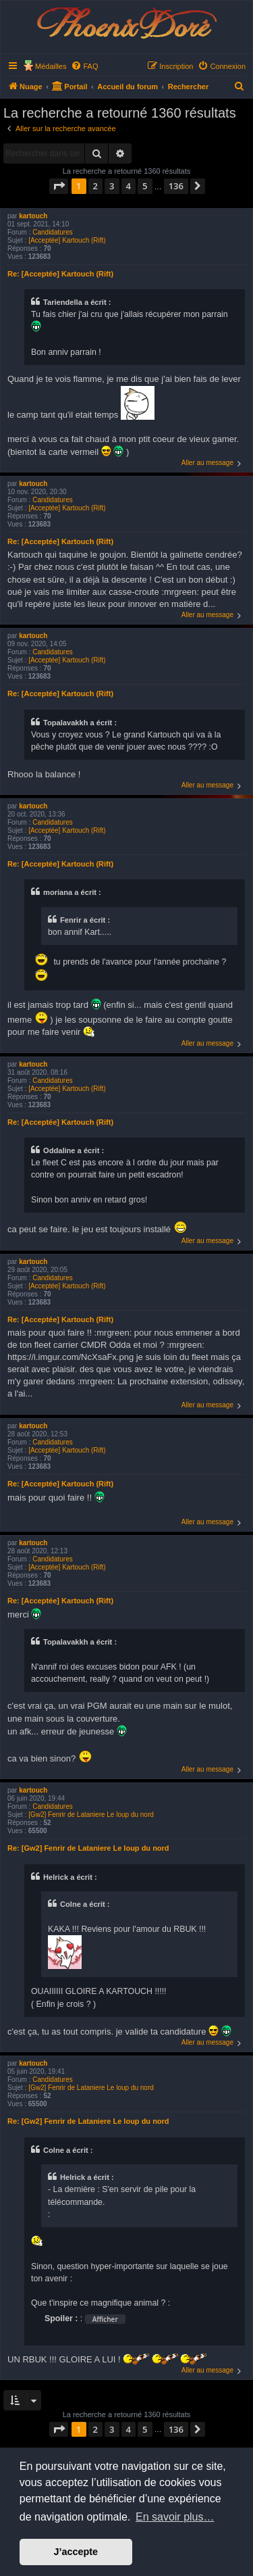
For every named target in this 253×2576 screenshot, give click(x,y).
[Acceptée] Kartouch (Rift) (67, 240)
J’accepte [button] (76, 2551)
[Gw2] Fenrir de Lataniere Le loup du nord (91, 1814)
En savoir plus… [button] (175, 2517)
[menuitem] (84, 66)
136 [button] (176, 186)
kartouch (33, 216)
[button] (58, 185)
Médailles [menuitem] (50, 66)
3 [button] (111, 186)
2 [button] (95, 186)
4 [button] (128, 186)
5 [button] (144, 186)
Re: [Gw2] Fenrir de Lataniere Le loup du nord (88, 1848)
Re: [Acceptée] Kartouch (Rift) (60, 274)
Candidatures (52, 232)
